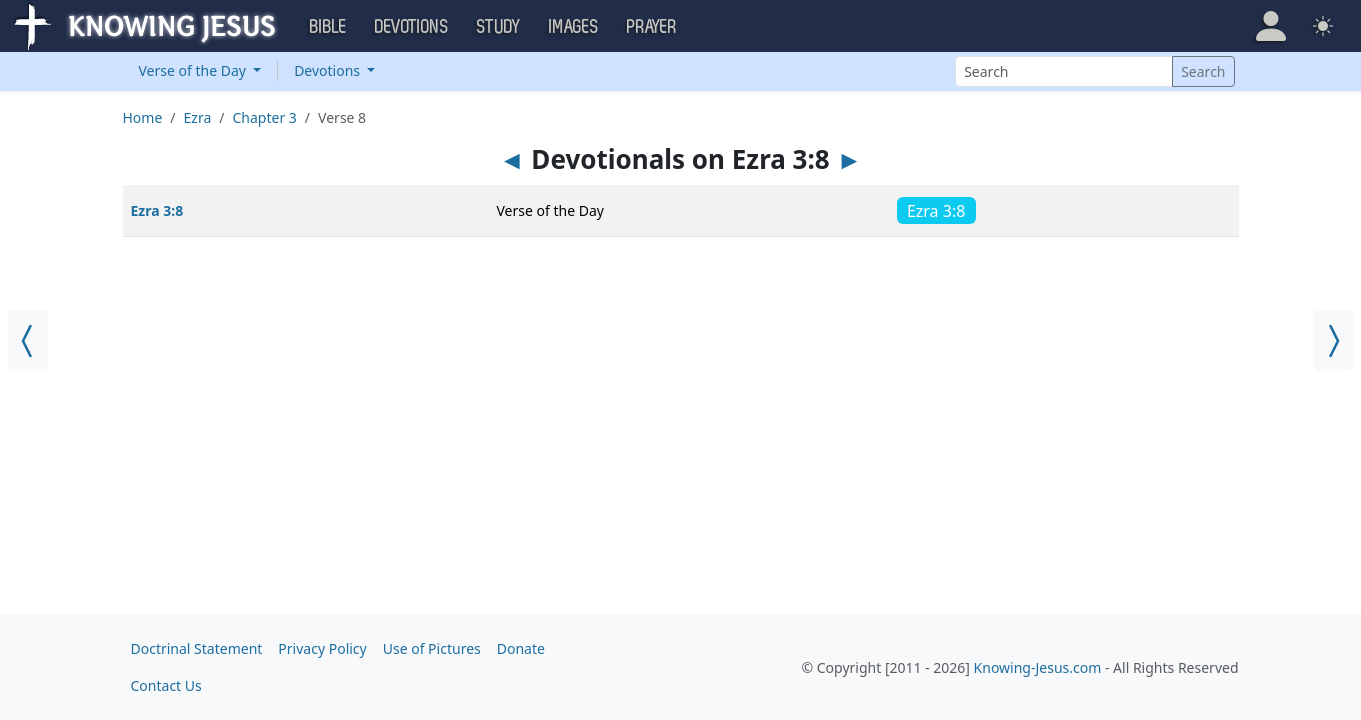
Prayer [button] (652, 27)
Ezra (198, 117)
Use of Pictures (432, 648)
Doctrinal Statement (197, 648)
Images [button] (574, 27)
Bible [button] (328, 27)
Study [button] (499, 27)
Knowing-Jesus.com (1038, 667)
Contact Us (166, 685)
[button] (1271, 26)
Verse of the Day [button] (194, 70)
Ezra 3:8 (157, 210)
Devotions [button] (412, 27)
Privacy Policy (322, 648)
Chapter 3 (265, 117)
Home (143, 117)
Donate (521, 648)
